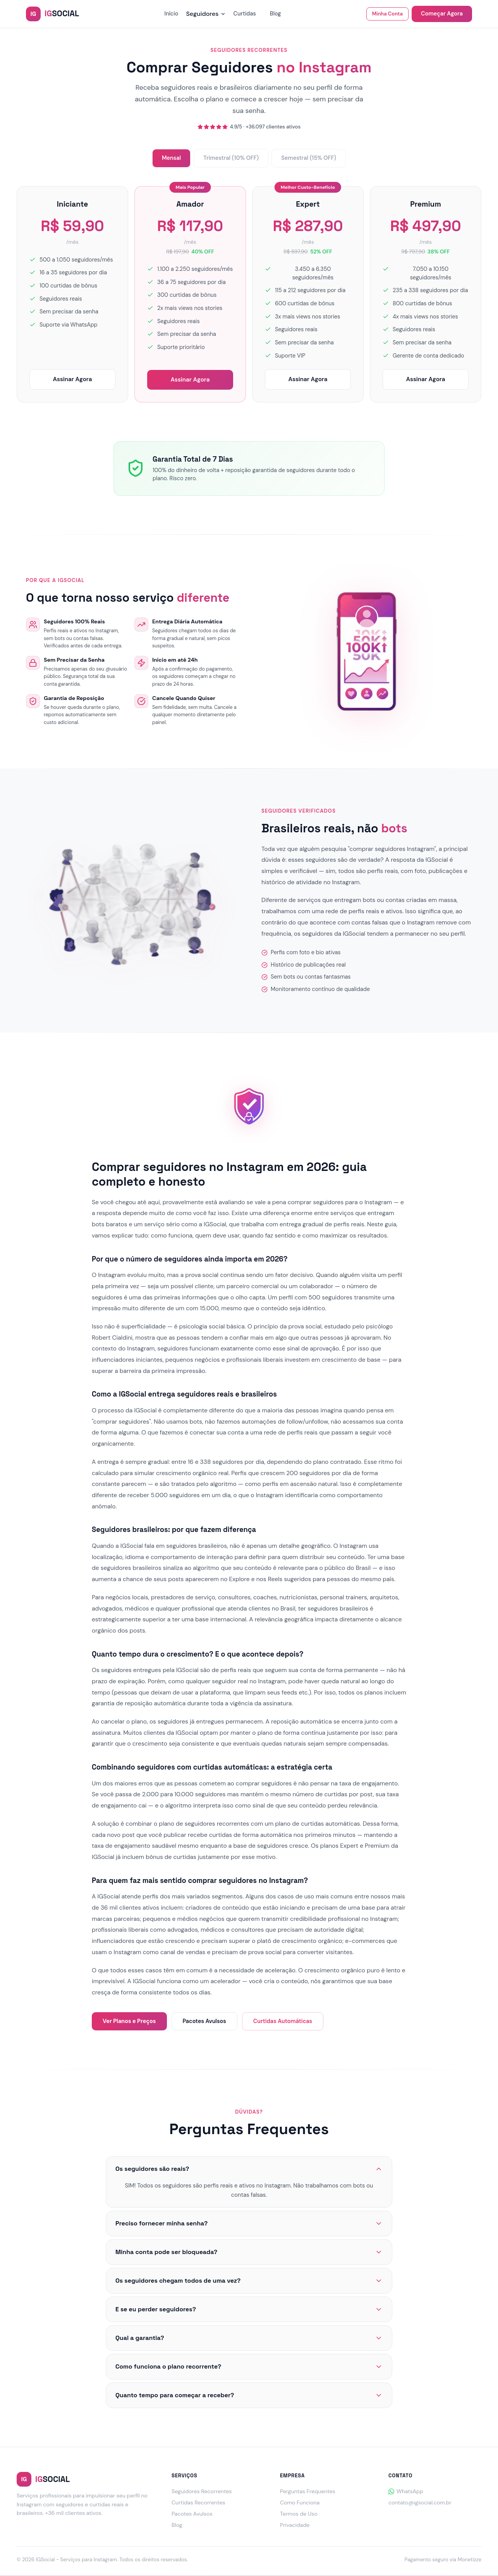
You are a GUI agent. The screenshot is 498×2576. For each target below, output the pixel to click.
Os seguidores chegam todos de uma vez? (249, 2280)
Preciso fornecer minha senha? (249, 2223)
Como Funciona (299, 2502)
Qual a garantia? (249, 2338)
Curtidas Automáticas (282, 2021)
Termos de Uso (299, 2513)
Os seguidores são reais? (249, 2169)
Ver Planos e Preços (129, 2021)
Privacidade (294, 2524)
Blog (275, 13)
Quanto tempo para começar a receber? (249, 2395)
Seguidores (205, 14)
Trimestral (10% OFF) (231, 157)
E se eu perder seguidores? (249, 2309)
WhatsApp (405, 2491)
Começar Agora (442, 13)
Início (171, 13)
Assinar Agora (72, 379)
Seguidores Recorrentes (202, 2491)
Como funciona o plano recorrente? (249, 2366)
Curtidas (245, 13)
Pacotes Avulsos (204, 2021)
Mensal (171, 157)
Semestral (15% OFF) (308, 157)
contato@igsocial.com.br (420, 2502)
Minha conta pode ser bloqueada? (249, 2252)
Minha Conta (387, 13)
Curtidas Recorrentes (198, 2502)
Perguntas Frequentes (307, 2491)
